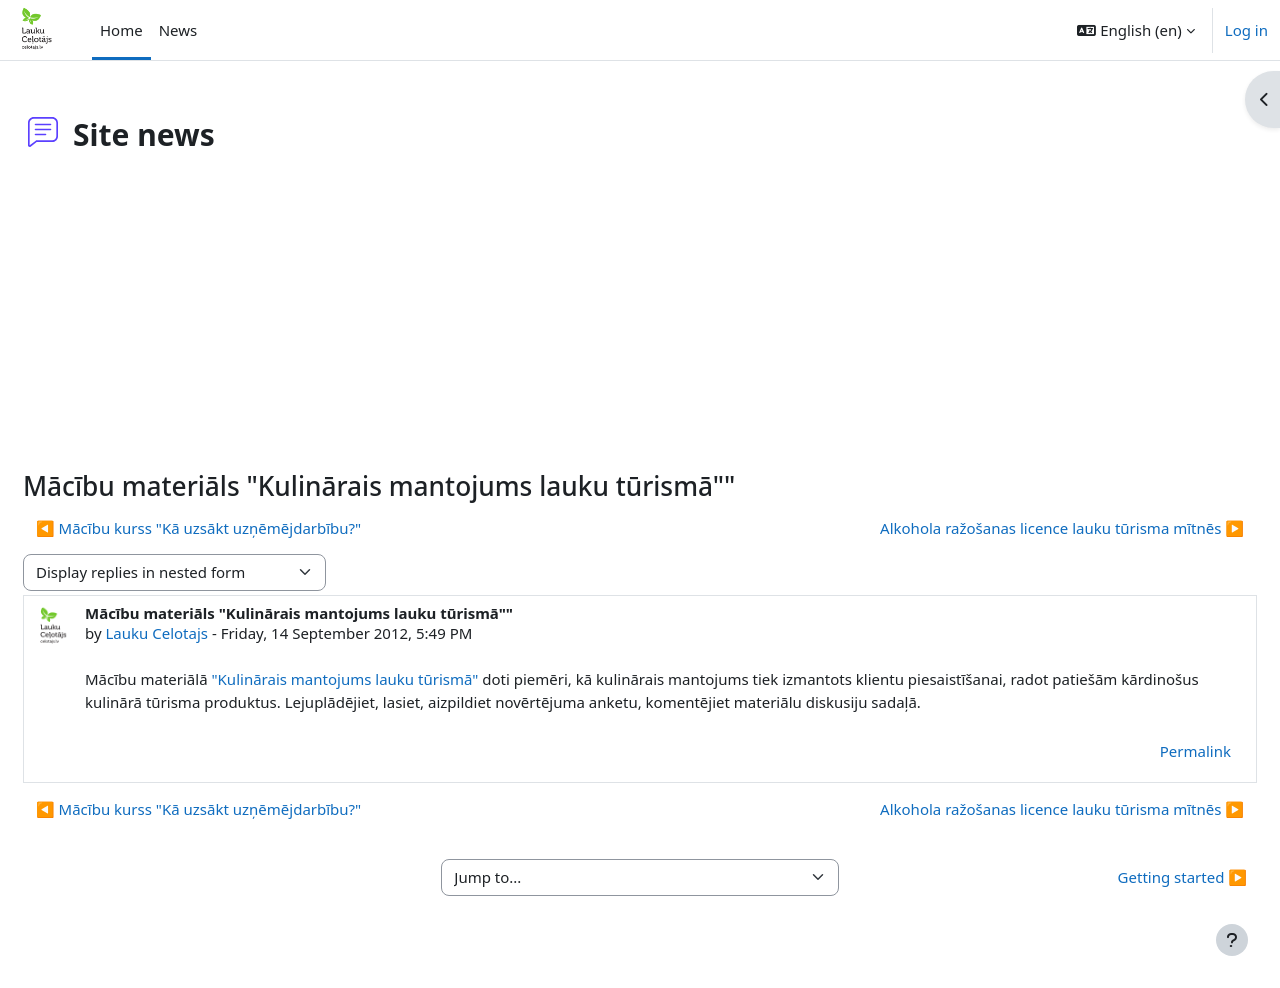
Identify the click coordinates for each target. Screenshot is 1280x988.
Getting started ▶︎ (1134, 877)
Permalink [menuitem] (1147, 751)
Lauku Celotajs (204, 633)
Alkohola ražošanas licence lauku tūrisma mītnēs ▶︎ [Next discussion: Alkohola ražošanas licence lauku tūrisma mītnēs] (1014, 528)
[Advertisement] (640, 320)
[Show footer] (1232, 940)
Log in (1246, 30)
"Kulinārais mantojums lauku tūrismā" (392, 679)
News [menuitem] (178, 30)
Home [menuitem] (121, 30)
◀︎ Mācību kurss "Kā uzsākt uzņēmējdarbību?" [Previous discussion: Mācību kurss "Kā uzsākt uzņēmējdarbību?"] (246, 528)
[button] (1135, 30)
